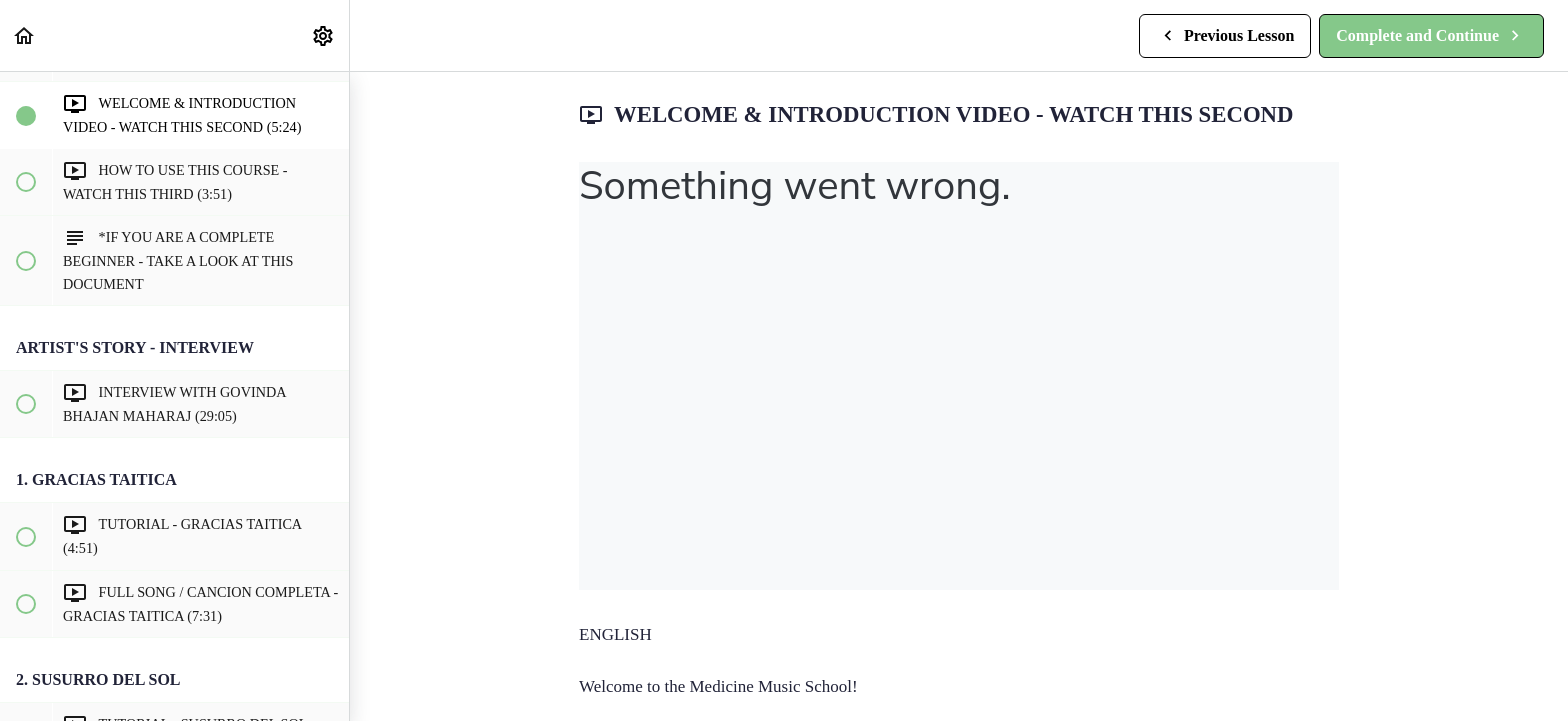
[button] (25, 35)
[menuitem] (324, 35)
